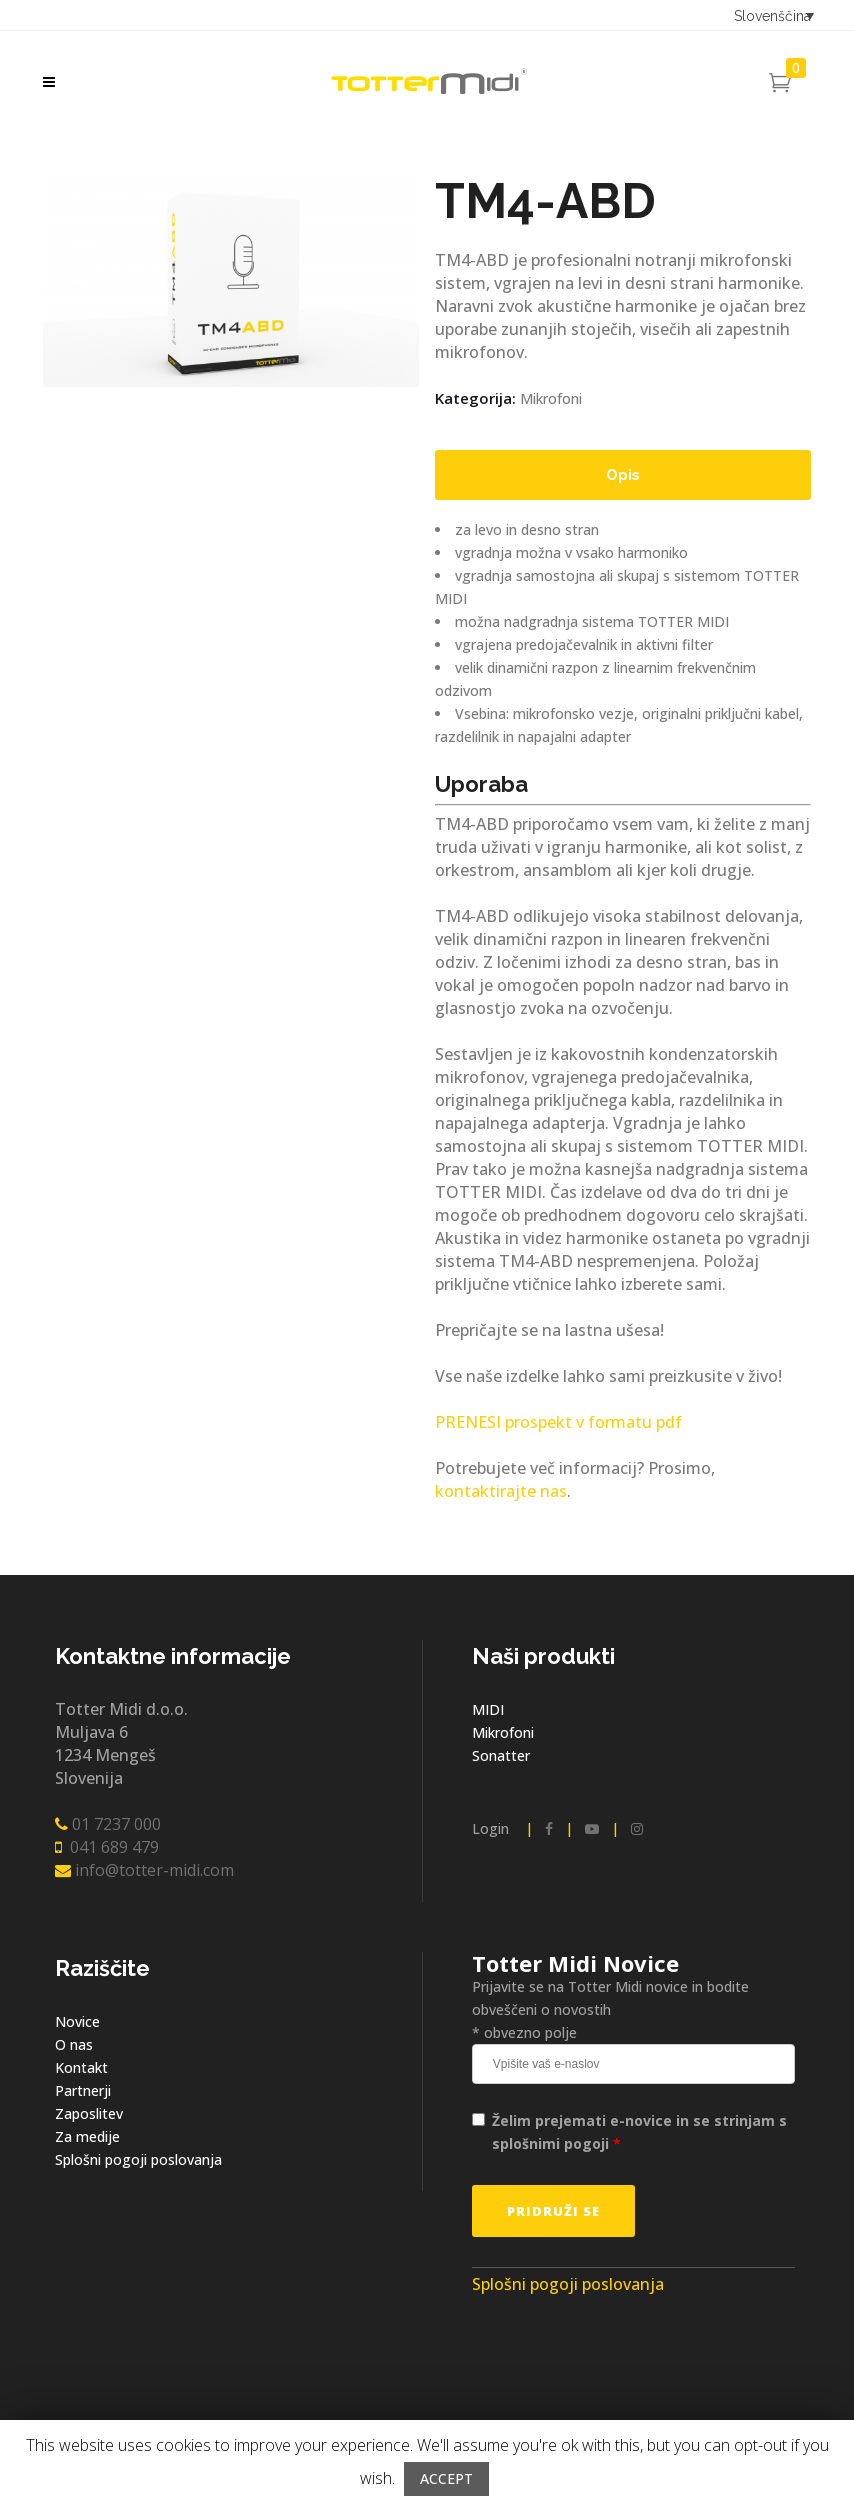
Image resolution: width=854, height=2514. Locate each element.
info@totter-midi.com (144, 1870)
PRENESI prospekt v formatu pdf (558, 1422)
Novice (77, 2021)
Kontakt (81, 2067)
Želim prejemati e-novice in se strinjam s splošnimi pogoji (639, 2132)
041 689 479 (107, 1847)
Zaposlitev (89, 2113)
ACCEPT (446, 2478)
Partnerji (83, 2090)
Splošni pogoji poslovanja (138, 2159)
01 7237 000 (108, 1824)
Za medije (87, 2136)
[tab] (623, 475)
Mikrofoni (551, 398)
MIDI (488, 1709)
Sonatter (501, 1755)
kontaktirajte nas (501, 1491)
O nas (74, 2044)
